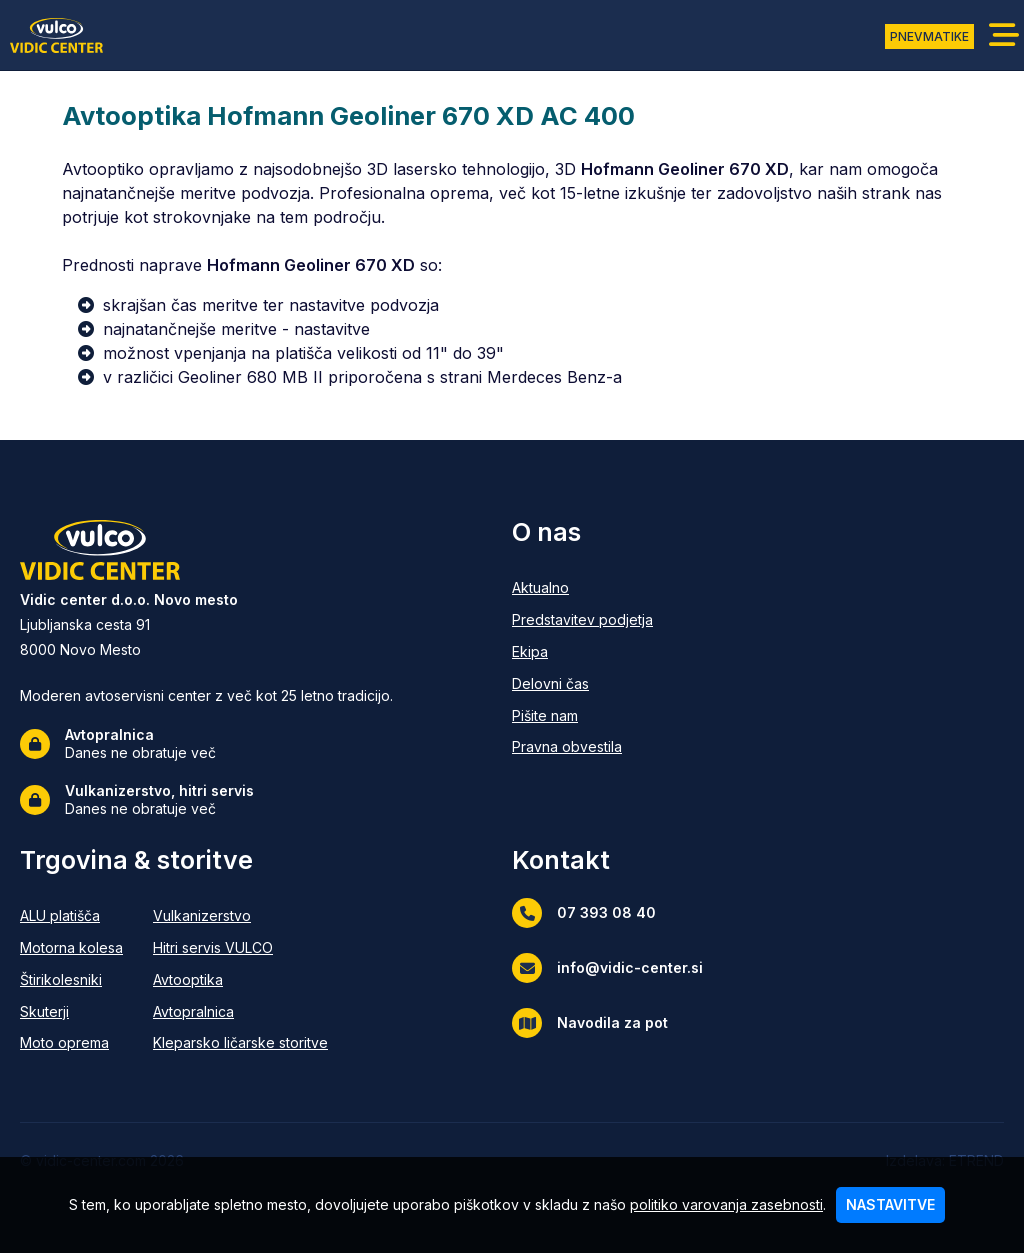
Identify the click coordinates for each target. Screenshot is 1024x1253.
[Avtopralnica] (240, 1012)
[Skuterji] (71, 1012)
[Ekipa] (582, 652)
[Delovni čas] (582, 684)
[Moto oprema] (71, 1043)
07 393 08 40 (584, 913)
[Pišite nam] (582, 716)
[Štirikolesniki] (71, 980)
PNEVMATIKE (929, 36)
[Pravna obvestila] (582, 747)
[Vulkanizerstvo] (240, 916)
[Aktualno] (582, 588)
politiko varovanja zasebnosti (726, 1204)
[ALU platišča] (71, 916)
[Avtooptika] (240, 980)
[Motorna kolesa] (71, 948)
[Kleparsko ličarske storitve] (240, 1043)
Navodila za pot (590, 1023)
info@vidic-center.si (607, 968)
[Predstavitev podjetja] (582, 620)
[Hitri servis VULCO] (240, 948)
